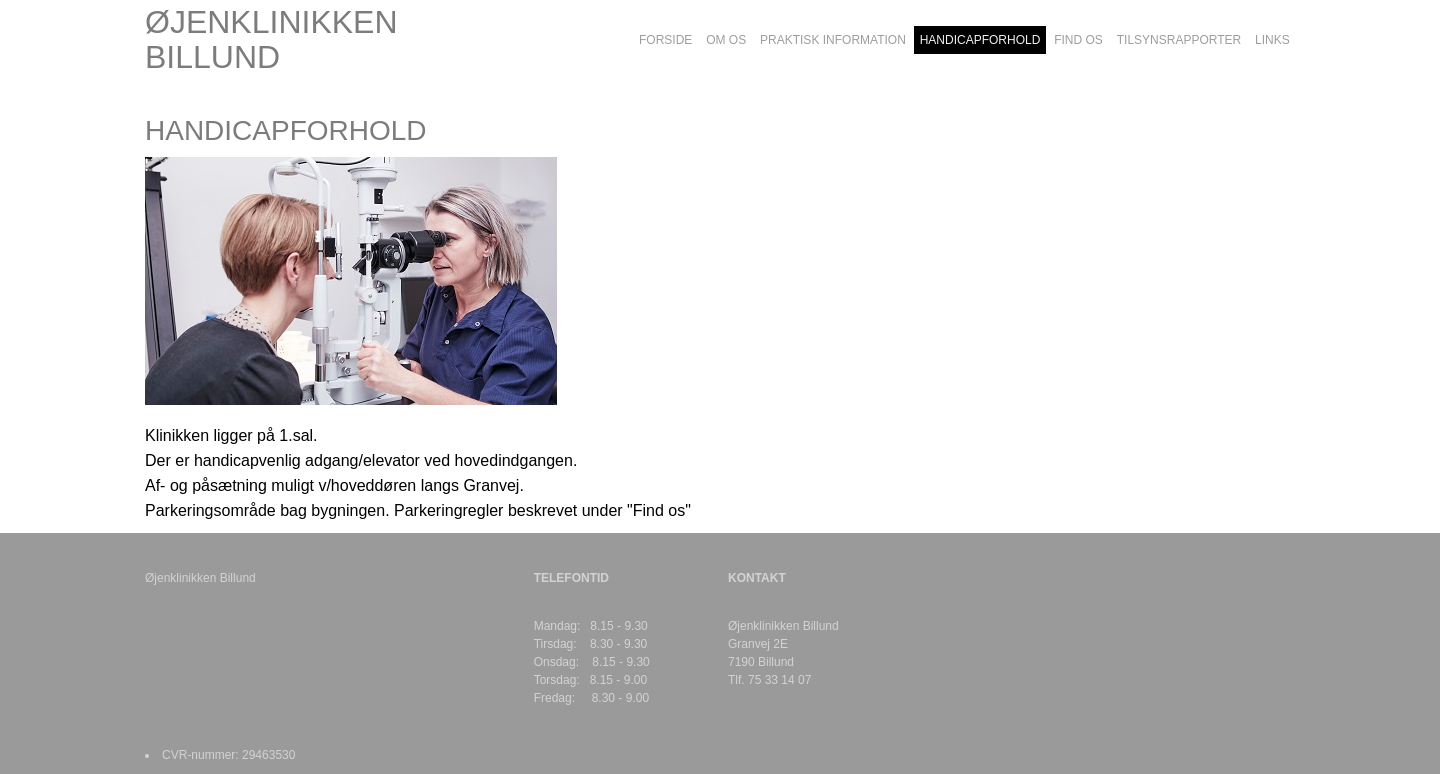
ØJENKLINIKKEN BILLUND (271, 40)
